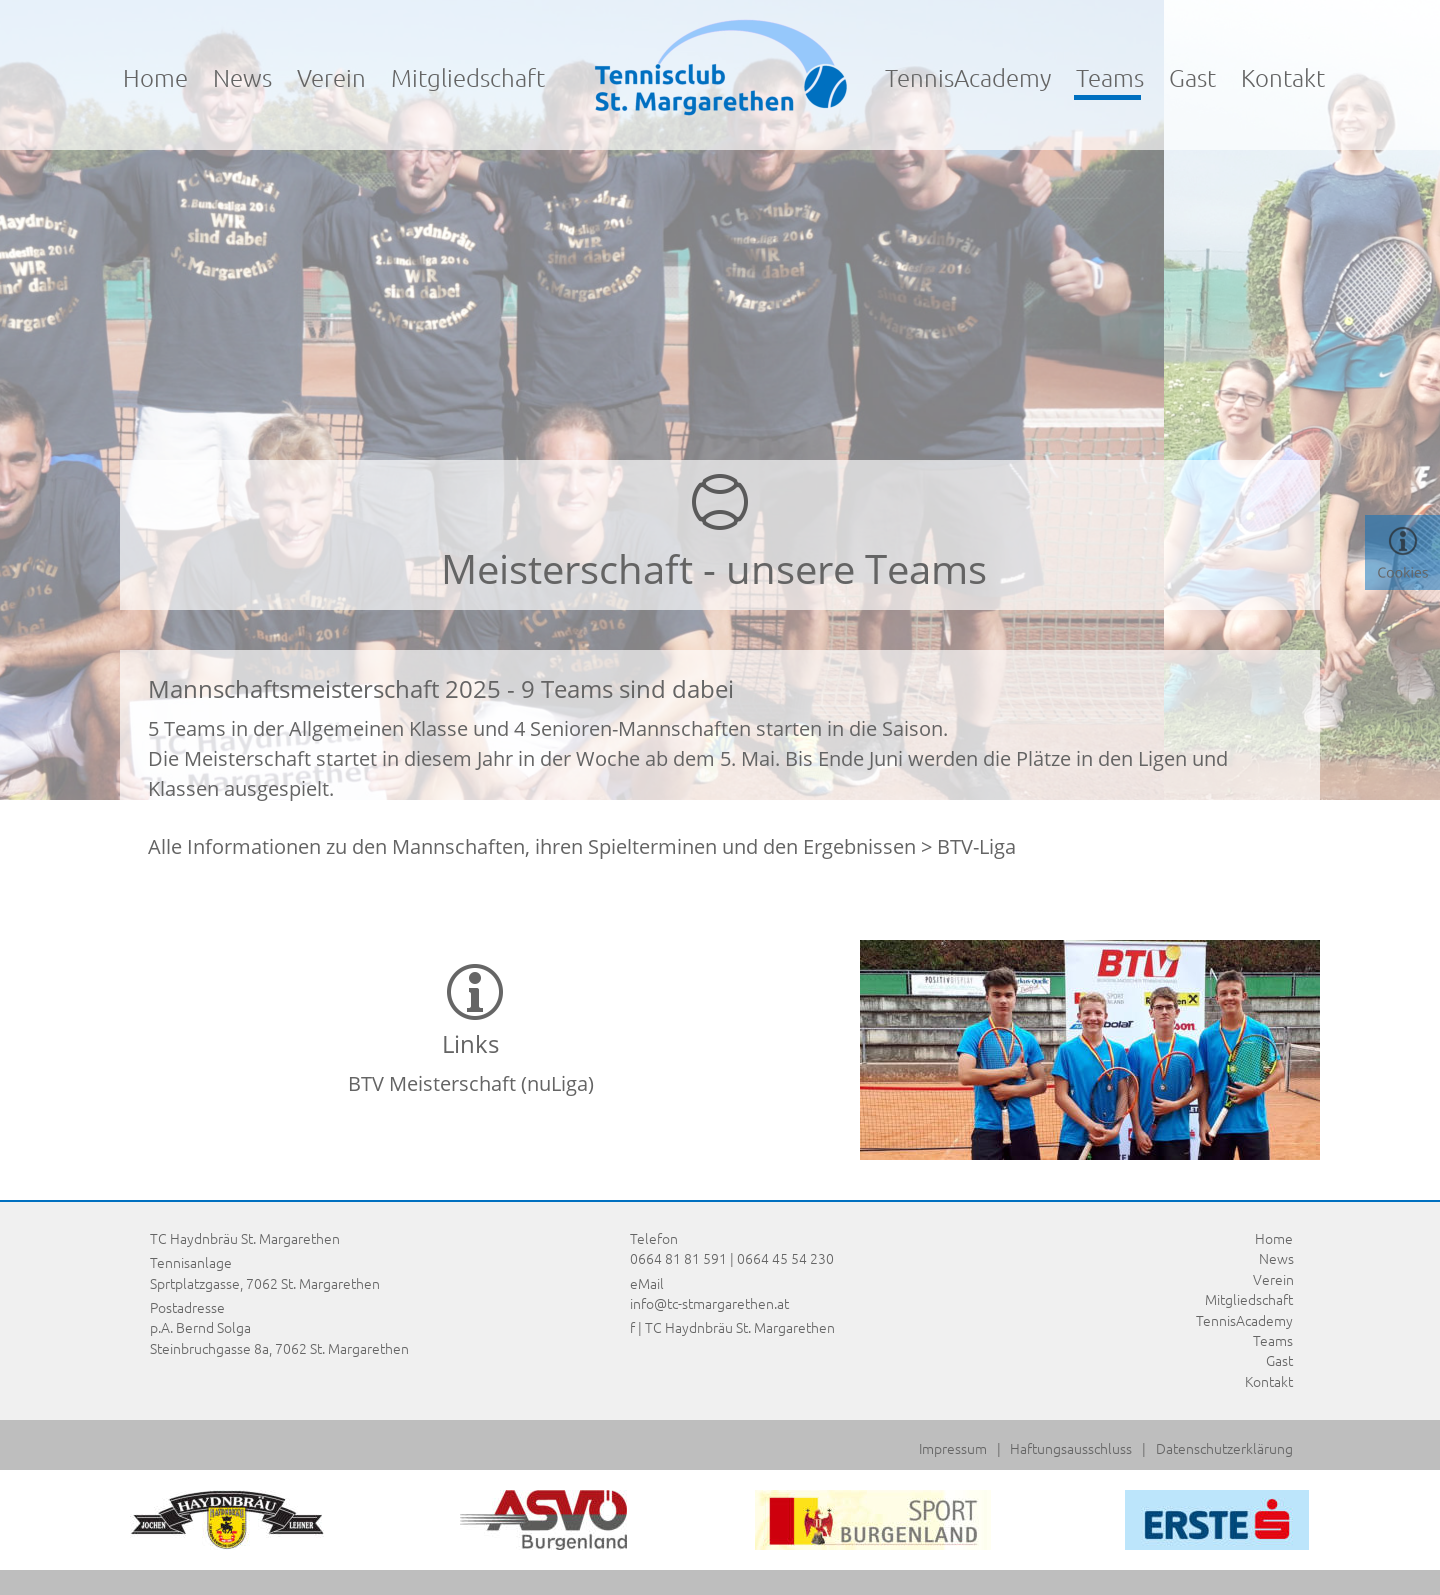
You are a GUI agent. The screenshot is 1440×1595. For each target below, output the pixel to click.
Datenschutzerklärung (1224, 1448)
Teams (1273, 1340)
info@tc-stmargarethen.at (709, 1303)
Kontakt (1283, 77)
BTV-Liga (976, 846)
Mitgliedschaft (468, 77)
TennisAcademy (968, 77)
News (242, 77)
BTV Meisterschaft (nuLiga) (471, 1083)
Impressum (953, 1448)
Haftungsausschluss (1071, 1448)
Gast (1192, 77)
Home (155, 77)
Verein (331, 77)
